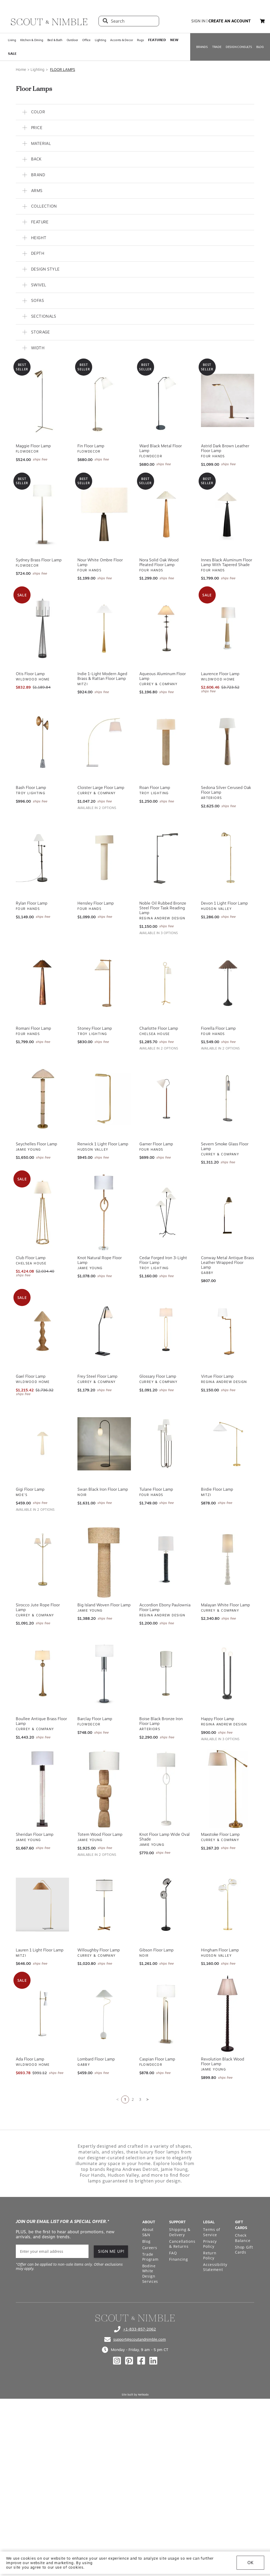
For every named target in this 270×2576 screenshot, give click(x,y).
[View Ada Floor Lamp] (42, 2013)
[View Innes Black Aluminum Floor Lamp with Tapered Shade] (227, 514)
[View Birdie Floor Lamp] (227, 1443)
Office (86, 40)
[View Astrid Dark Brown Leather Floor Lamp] (227, 400)
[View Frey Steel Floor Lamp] (104, 1330)
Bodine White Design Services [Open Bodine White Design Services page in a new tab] (150, 2273)
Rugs (140, 40)
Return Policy (209, 2255)
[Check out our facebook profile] (141, 2361)
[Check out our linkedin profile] (153, 2361)
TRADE (217, 47)
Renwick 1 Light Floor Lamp (102, 1144)
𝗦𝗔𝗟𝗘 (12, 54)
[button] (262, 21)
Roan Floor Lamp (154, 787)
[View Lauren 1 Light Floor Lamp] (42, 1904)
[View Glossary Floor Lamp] (166, 1330)
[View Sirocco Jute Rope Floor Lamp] (42, 1559)
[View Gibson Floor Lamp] (166, 1904)
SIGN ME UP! (111, 2251)
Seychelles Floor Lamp (36, 1144)
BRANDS (202, 47)
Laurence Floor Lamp (220, 673)
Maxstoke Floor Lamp (220, 1834)
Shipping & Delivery (179, 2232)
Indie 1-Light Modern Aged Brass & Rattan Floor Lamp (102, 676)
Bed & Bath (54, 40)
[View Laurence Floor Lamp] (227, 628)
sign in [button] (198, 21)
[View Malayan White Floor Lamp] (227, 1559)
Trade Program (150, 2257)
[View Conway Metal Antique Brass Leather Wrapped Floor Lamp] (227, 1212)
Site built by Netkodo (135, 2394)
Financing (178, 2259)
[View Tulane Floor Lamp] (166, 1443)
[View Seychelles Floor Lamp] (42, 1098)
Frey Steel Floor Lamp (97, 1376)
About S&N (148, 2232)
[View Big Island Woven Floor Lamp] (104, 1559)
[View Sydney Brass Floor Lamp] (42, 514)
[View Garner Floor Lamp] (166, 1098)
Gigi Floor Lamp (30, 1489)
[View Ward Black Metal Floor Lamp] (166, 400)
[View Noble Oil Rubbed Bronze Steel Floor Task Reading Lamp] (166, 857)
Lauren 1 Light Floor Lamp (39, 1950)
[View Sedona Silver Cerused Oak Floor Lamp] (227, 742)
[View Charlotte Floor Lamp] (166, 982)
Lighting (100, 40)
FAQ (173, 2252)
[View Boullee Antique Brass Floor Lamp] (42, 1673)
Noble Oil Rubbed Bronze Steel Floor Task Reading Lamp (162, 908)
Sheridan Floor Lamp (34, 1834)
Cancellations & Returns (182, 2244)
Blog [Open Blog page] (146, 2241)
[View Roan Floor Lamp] (166, 742)
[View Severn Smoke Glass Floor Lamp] (227, 1098)
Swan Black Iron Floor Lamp (102, 1489)
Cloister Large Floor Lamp (100, 787)
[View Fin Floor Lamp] (104, 400)
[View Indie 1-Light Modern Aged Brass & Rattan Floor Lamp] (104, 628)
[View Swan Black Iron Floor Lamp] (104, 1443)
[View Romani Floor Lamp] (42, 982)
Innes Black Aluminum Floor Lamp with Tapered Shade (226, 562)
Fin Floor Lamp (90, 446)
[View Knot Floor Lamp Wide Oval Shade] (166, 1788)
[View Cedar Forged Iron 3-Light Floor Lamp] (166, 1212)
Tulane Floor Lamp (156, 1489)
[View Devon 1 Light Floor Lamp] (227, 857)
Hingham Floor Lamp (220, 1950)
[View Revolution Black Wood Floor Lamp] (227, 2013)
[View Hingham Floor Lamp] (227, 1904)
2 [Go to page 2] (133, 2099)
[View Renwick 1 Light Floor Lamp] (104, 1098)
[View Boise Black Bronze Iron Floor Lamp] (166, 1673)
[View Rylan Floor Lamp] (42, 857)
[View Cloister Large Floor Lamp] (104, 742)
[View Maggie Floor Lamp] (42, 400)
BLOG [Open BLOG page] (260, 47)
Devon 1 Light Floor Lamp (224, 903)
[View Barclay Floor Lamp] (104, 1673)
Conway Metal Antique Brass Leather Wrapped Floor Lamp (227, 1262)
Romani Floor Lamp (33, 1028)
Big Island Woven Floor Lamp (104, 1605)
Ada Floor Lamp (30, 2059)
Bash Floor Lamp (31, 787)
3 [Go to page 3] (140, 2099)
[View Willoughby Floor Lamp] (104, 1904)
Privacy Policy (210, 2244)
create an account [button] (229, 21)
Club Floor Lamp (31, 1257)
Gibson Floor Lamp (156, 1950)
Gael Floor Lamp (31, 1376)
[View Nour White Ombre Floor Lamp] (104, 514)
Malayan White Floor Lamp (225, 1605)
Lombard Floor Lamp (96, 2059)
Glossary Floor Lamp (157, 1376)
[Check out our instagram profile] (117, 2361)
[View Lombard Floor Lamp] (104, 2013)
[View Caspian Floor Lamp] (166, 2013)
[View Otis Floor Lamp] (42, 628)
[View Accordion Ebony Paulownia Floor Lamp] (166, 1559)
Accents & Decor (121, 40)
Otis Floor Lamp (30, 673)
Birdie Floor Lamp (217, 1489)
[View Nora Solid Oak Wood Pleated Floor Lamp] (166, 514)
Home (21, 69)
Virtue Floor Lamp (217, 1376)
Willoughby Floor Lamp (98, 1950)
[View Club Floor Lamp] (42, 1212)
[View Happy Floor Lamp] (227, 1673)
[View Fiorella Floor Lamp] (227, 982)
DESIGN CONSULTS (239, 47)
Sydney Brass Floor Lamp (39, 560)
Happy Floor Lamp (217, 1718)
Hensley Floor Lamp (95, 903)
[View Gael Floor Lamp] (42, 1330)
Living (12, 40)
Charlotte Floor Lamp (158, 1028)
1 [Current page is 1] (125, 2099)
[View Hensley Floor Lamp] (104, 857)
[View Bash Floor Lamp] (42, 742)
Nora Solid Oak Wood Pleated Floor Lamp (159, 562)
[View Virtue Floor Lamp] (227, 1330)
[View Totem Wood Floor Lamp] (104, 1788)
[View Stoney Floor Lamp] (104, 982)
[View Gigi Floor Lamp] (42, 1443)
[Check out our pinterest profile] (129, 2361)
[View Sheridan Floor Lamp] (42, 1788)
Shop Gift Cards (244, 2250)
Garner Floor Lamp (156, 1144)
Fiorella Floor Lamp (218, 1028)
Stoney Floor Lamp (94, 1028)
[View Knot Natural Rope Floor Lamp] (104, 1212)
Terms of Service (211, 2232)
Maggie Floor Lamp (33, 446)
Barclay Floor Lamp (94, 1718)
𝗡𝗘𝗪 (174, 40)
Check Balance (242, 2238)
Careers (149, 2247)
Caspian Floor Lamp (157, 2059)
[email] (52, 2251)
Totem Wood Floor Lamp (99, 1834)
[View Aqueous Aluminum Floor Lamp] (166, 628)
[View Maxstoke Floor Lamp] (227, 1788)
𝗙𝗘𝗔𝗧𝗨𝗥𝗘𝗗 (157, 40)
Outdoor (72, 40)
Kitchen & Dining (31, 40)
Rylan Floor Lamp (31, 903)
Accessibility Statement (215, 2267)
